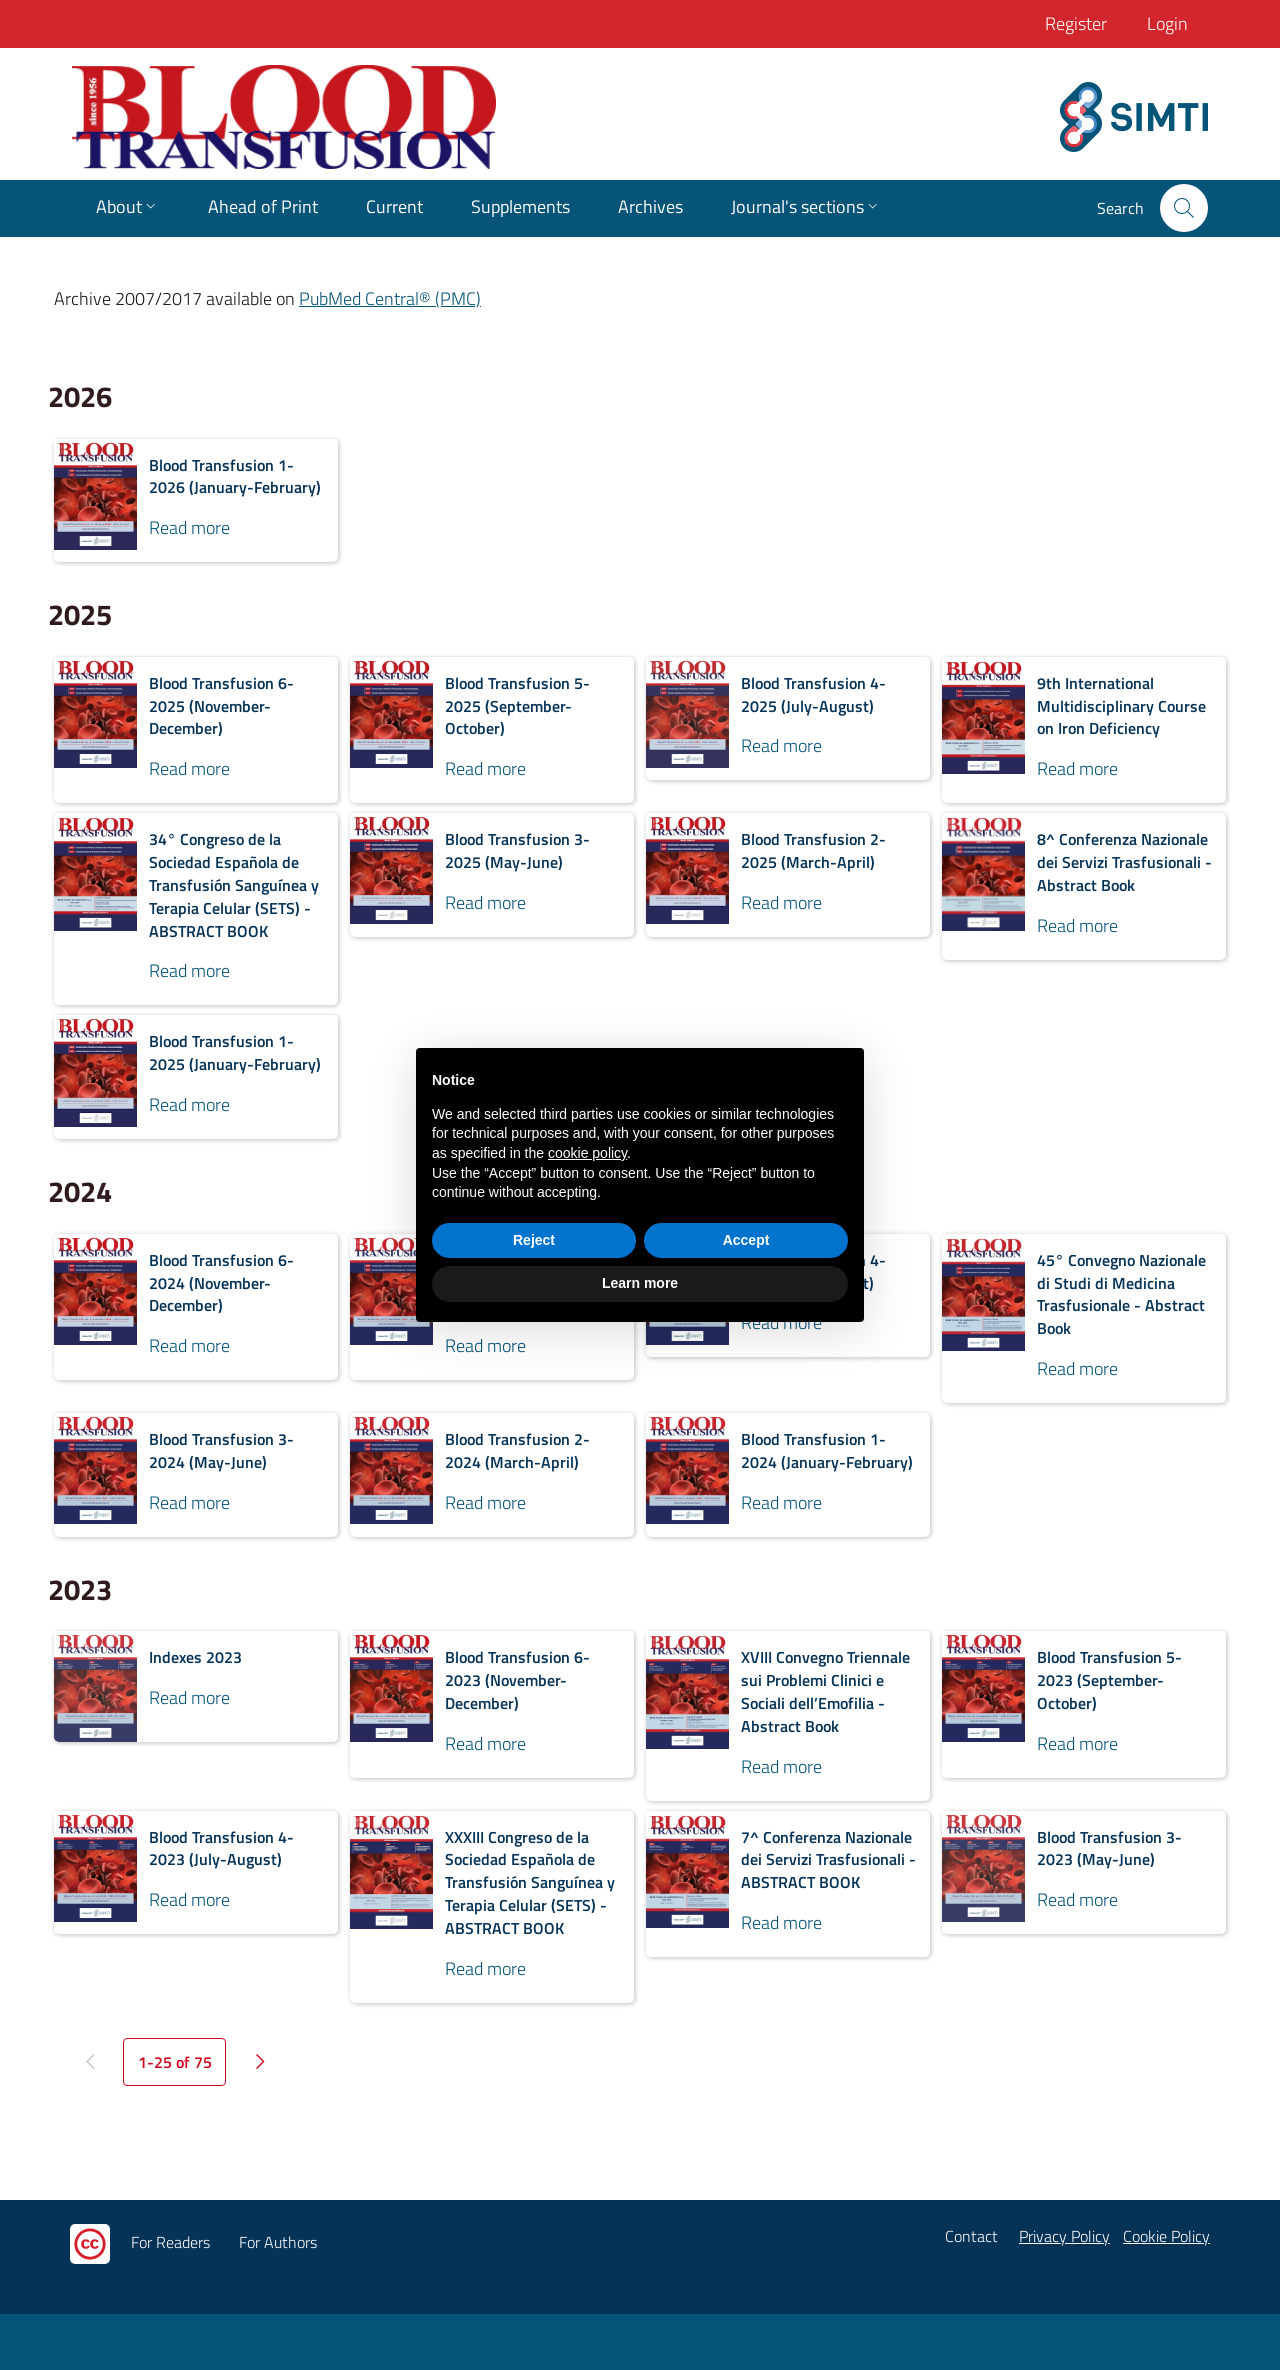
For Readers (170, 2242)
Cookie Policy (1166, 2236)
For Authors (278, 2242)
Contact (971, 2236)
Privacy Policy (1064, 2236)
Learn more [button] (640, 1283)
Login (1167, 23)
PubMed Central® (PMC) (390, 298)
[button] (1184, 208)
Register (1076, 23)
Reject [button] (534, 1240)
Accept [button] (746, 1240)
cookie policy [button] (587, 1153)
